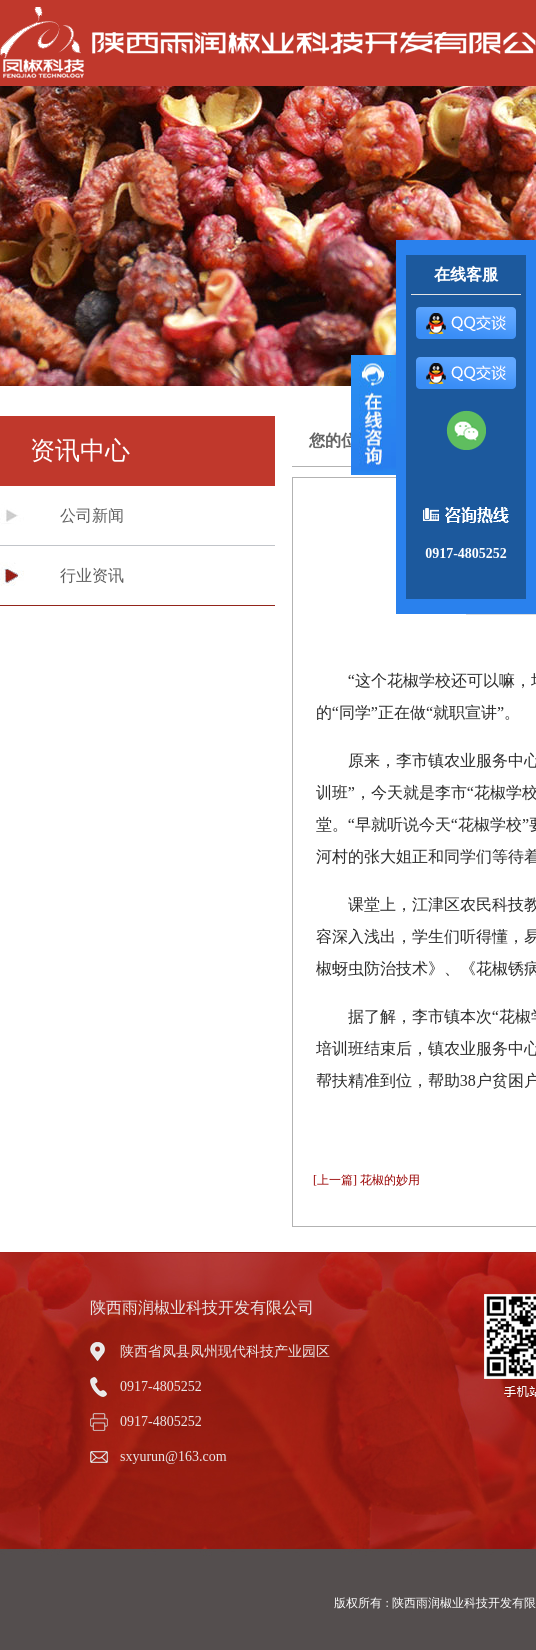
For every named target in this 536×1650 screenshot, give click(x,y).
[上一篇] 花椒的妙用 (366, 1180)
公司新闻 (92, 515)
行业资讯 (92, 575)
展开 (373, 415)
